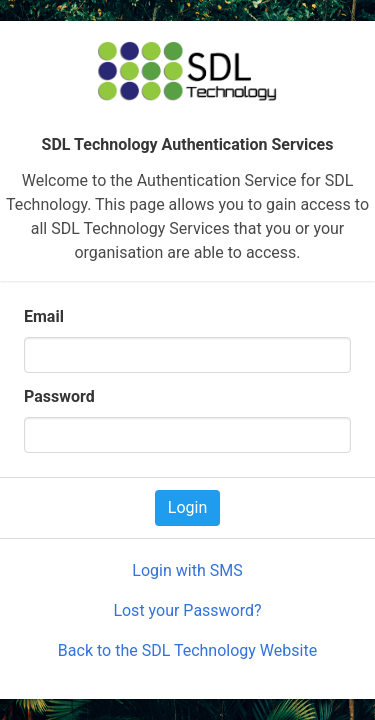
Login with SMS (187, 570)
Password (59, 396)
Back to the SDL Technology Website (187, 650)
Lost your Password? (187, 610)
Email (44, 316)
